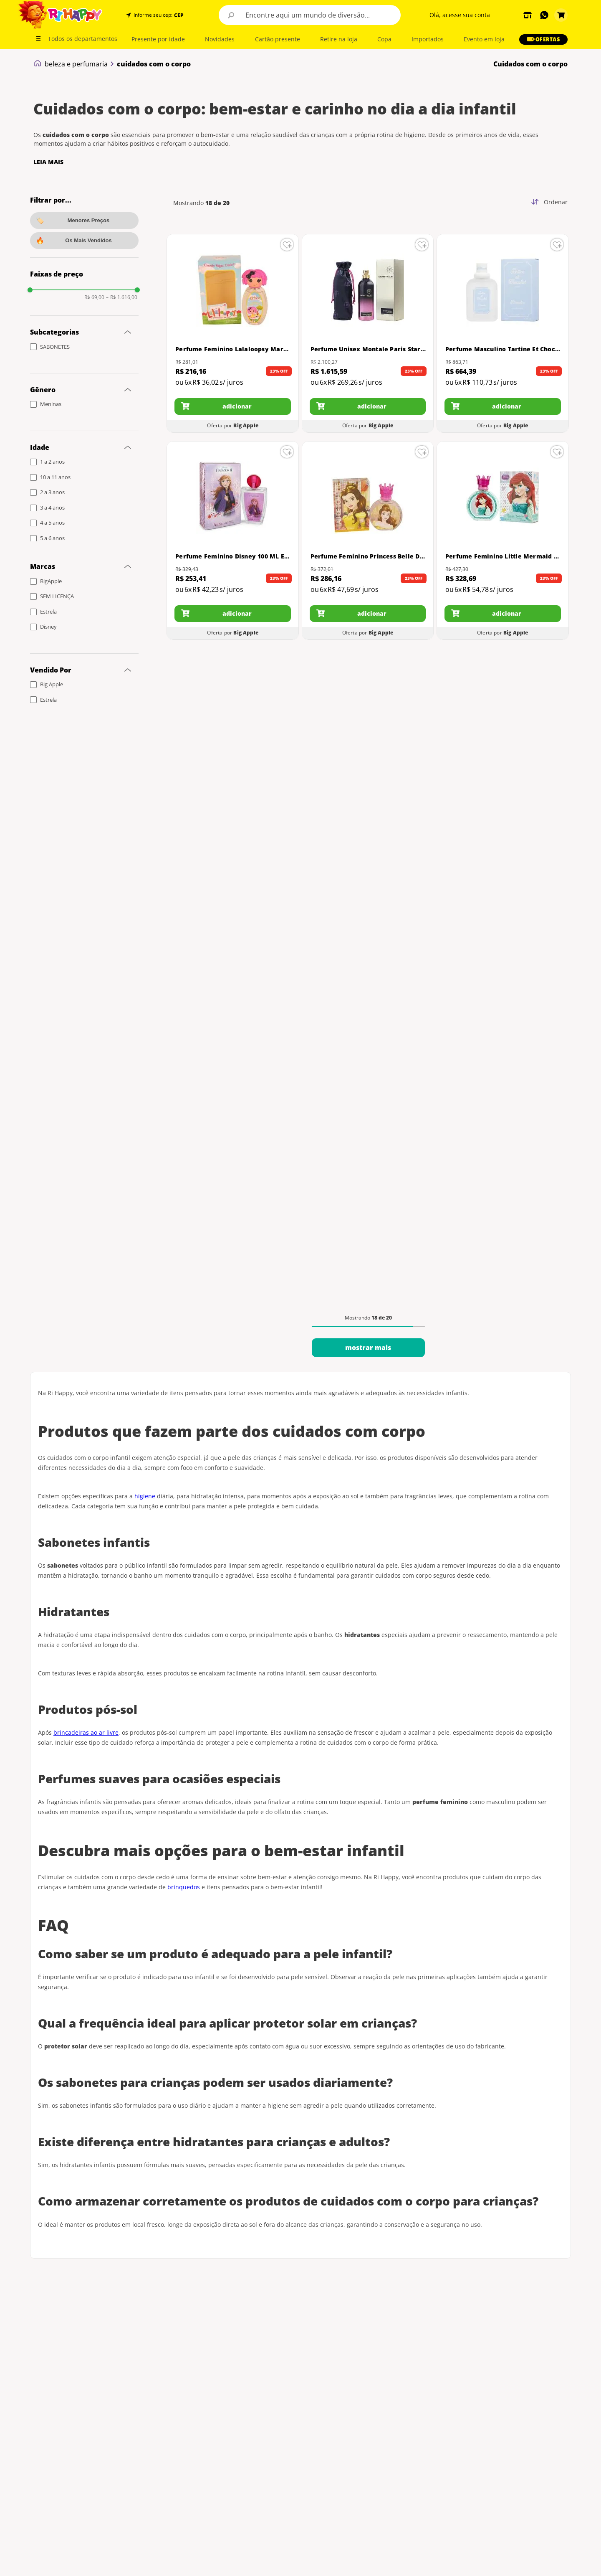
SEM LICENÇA (57, 596)
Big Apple (51, 684)
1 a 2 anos (52, 461)
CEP (179, 15)
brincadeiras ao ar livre (86, 1732)
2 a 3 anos (52, 492)
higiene (144, 1496)
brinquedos (183, 1887)
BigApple (51, 581)
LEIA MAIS (48, 162)
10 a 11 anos (55, 477)
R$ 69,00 (94, 297)
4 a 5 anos (52, 522)
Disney (48, 626)
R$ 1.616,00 (121, 297)
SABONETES (55, 346)
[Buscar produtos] (231, 15)
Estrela (48, 611)
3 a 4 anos (52, 507)
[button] (178, 15)
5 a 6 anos (52, 538)
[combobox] (310, 15)
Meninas (50, 404)
